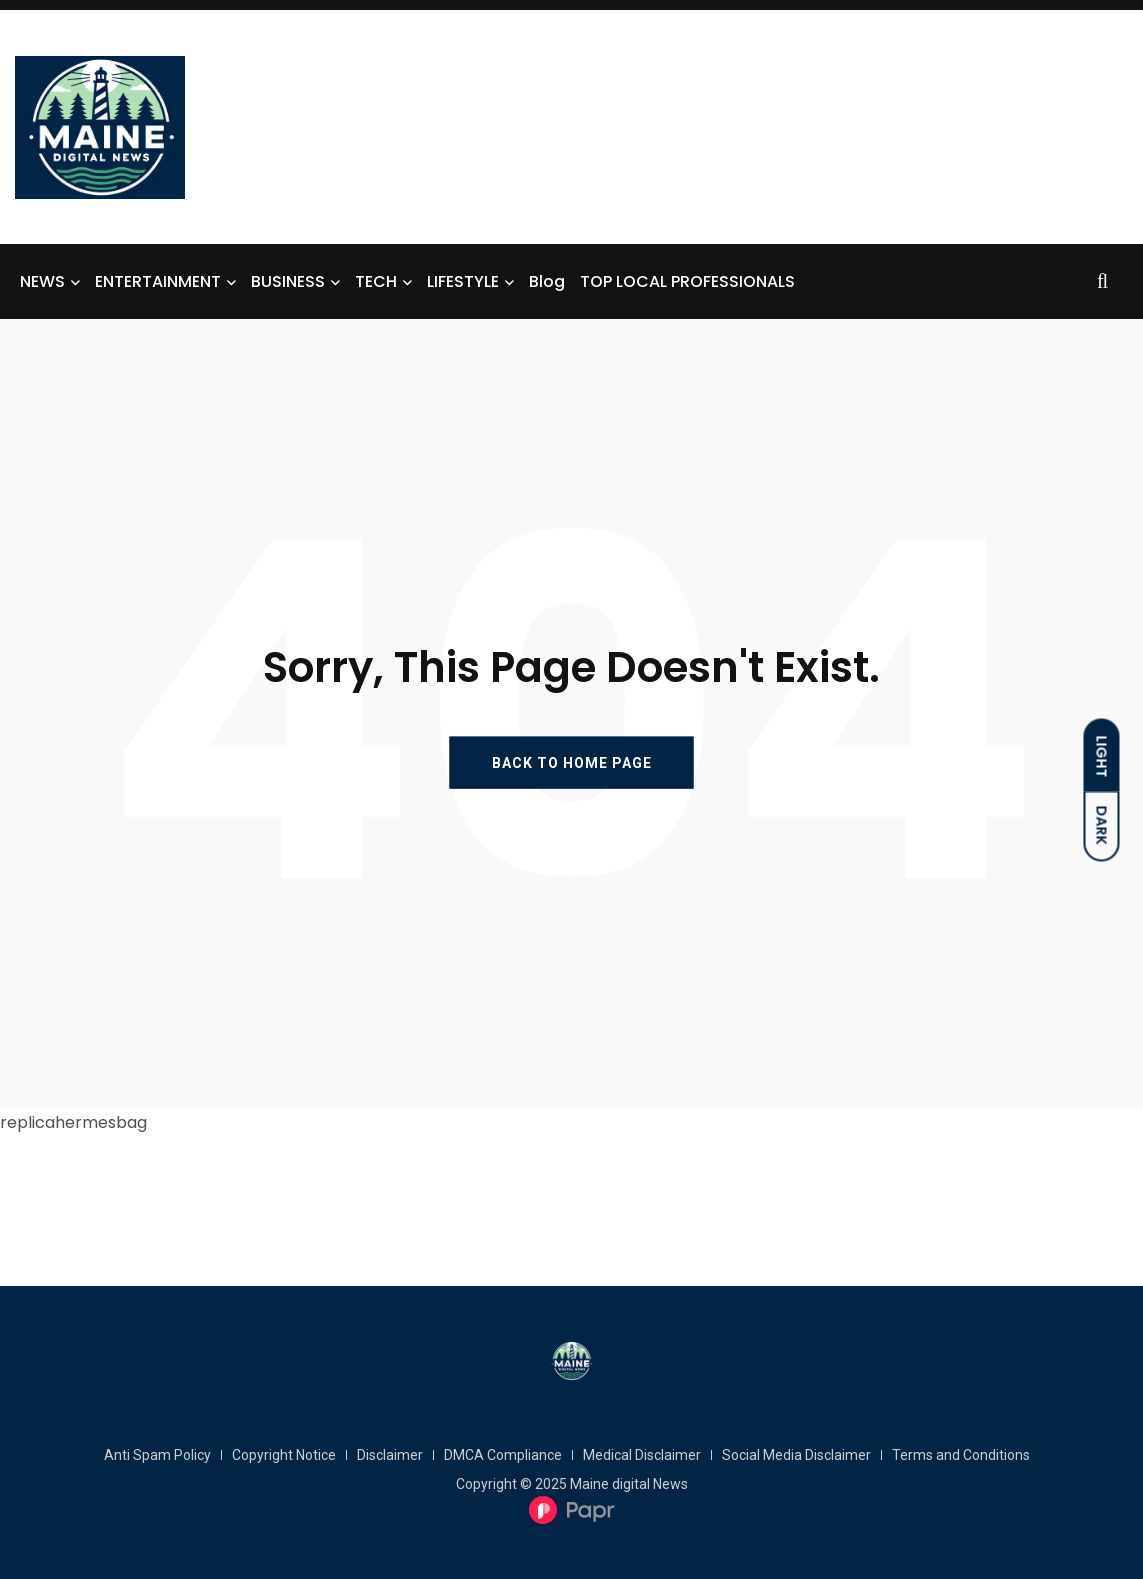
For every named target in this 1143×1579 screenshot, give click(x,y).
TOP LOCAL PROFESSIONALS (687, 281)
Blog (547, 281)
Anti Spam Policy (157, 1455)
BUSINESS (288, 281)
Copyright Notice (284, 1455)
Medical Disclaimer (642, 1455)
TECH (376, 281)
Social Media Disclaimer (796, 1455)
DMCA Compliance (503, 1455)
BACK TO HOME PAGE (572, 763)
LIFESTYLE (463, 281)
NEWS (42, 281)
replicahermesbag (73, 1122)
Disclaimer (390, 1455)
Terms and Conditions (961, 1455)
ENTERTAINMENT (158, 281)
